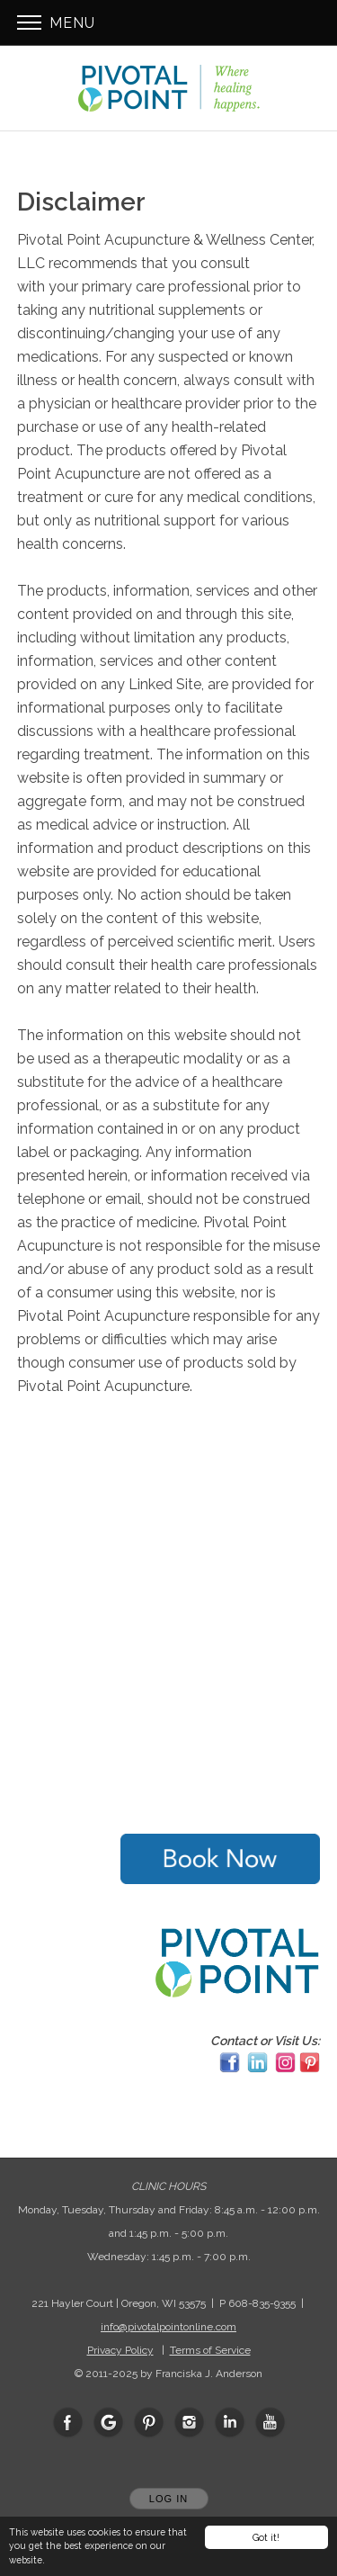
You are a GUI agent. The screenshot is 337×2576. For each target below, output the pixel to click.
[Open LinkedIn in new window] (230, 2423)
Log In (168, 2498)
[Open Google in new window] (109, 2423)
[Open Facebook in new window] (68, 2423)
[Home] (169, 88)
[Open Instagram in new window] (189, 2423)
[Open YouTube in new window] (270, 2423)
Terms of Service (210, 2350)
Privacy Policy (120, 2350)
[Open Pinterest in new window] (149, 2423)
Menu (56, 22)
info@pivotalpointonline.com (168, 2326)
